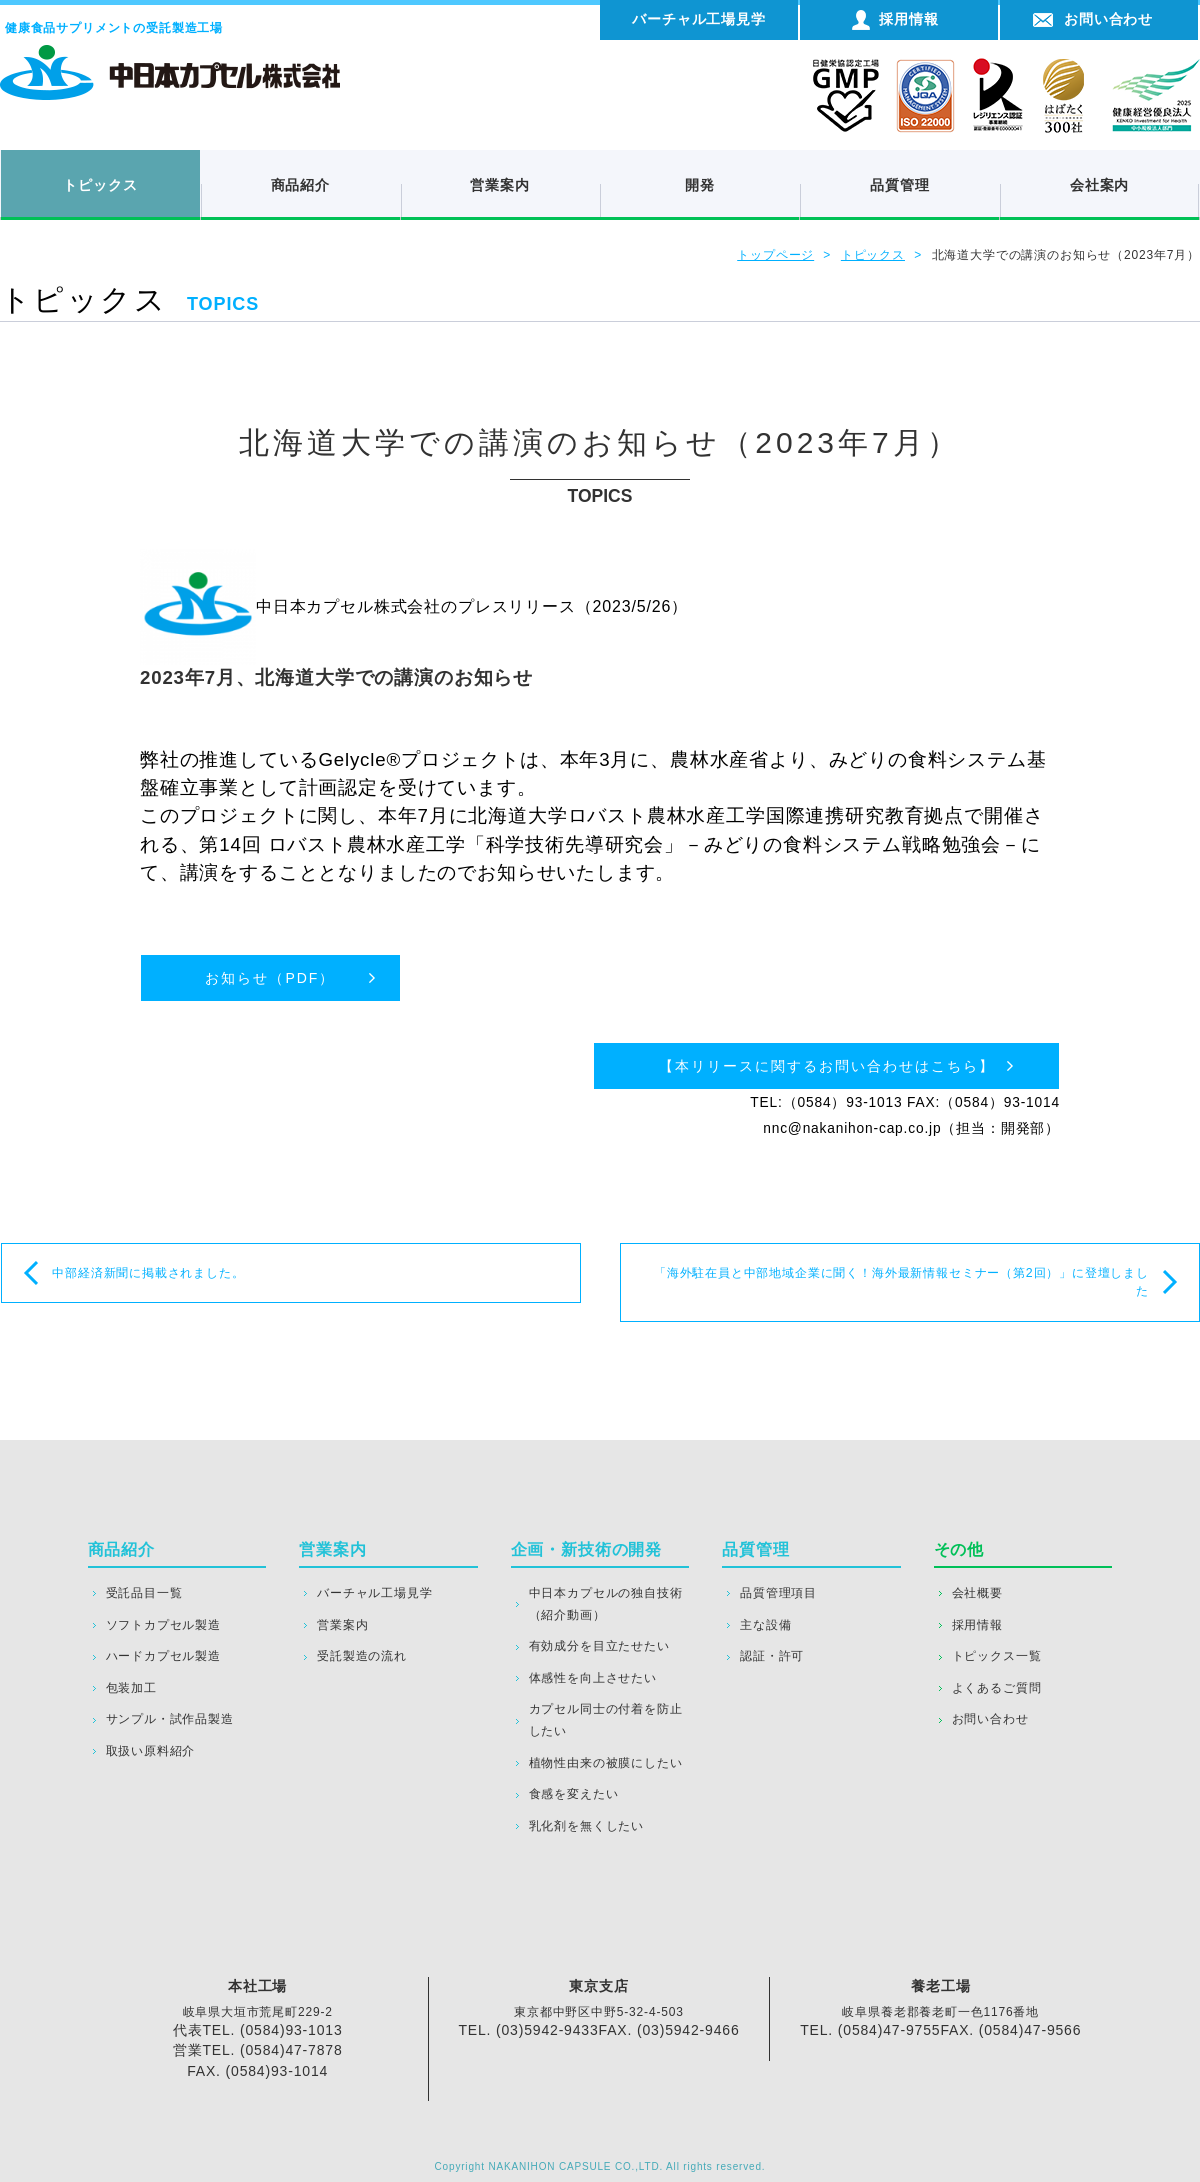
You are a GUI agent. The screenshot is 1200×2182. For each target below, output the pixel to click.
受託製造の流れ (362, 1656)
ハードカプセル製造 (163, 1656)
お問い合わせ (990, 1719)
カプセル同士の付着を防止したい (606, 1720)
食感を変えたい (574, 1794)
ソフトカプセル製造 (163, 1625)
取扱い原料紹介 (151, 1751)
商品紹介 (300, 185)
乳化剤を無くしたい (586, 1826)
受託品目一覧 (144, 1593)
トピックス (100, 185)
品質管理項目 (778, 1593)
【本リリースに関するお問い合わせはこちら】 (827, 1066)
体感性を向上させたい (593, 1678)
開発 (700, 185)
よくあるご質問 (997, 1688)
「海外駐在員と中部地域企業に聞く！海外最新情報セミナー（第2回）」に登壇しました (901, 1282)
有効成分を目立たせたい (599, 1646)
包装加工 (131, 1688)
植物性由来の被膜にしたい (606, 1763)
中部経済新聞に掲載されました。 (148, 1273)
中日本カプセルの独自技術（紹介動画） (606, 1604)
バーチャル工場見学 (374, 1593)
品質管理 (899, 185)
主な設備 (765, 1625)
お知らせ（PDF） (270, 978)
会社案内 (1099, 185)
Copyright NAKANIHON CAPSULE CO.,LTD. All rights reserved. (600, 2166)
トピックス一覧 (997, 1656)
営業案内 (499, 185)
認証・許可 (772, 1656)
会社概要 (977, 1593)
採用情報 (977, 1625)
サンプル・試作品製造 (170, 1719)
